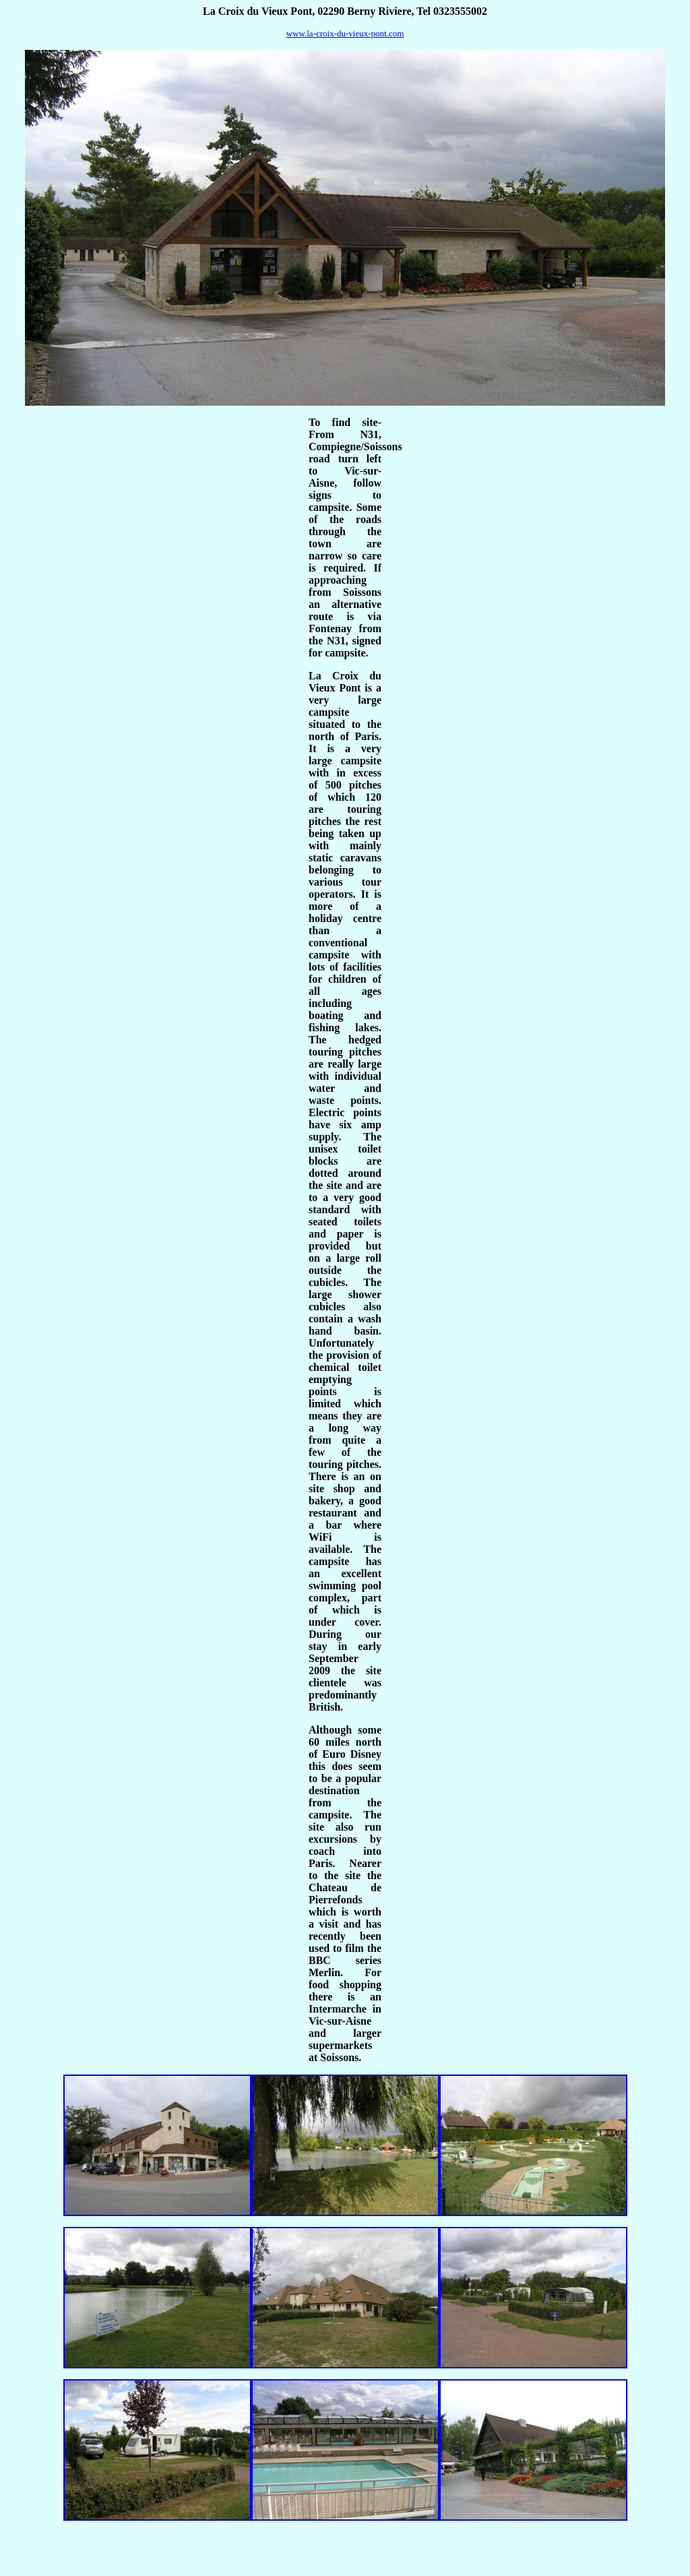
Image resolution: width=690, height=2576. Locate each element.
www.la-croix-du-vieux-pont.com (345, 33)
